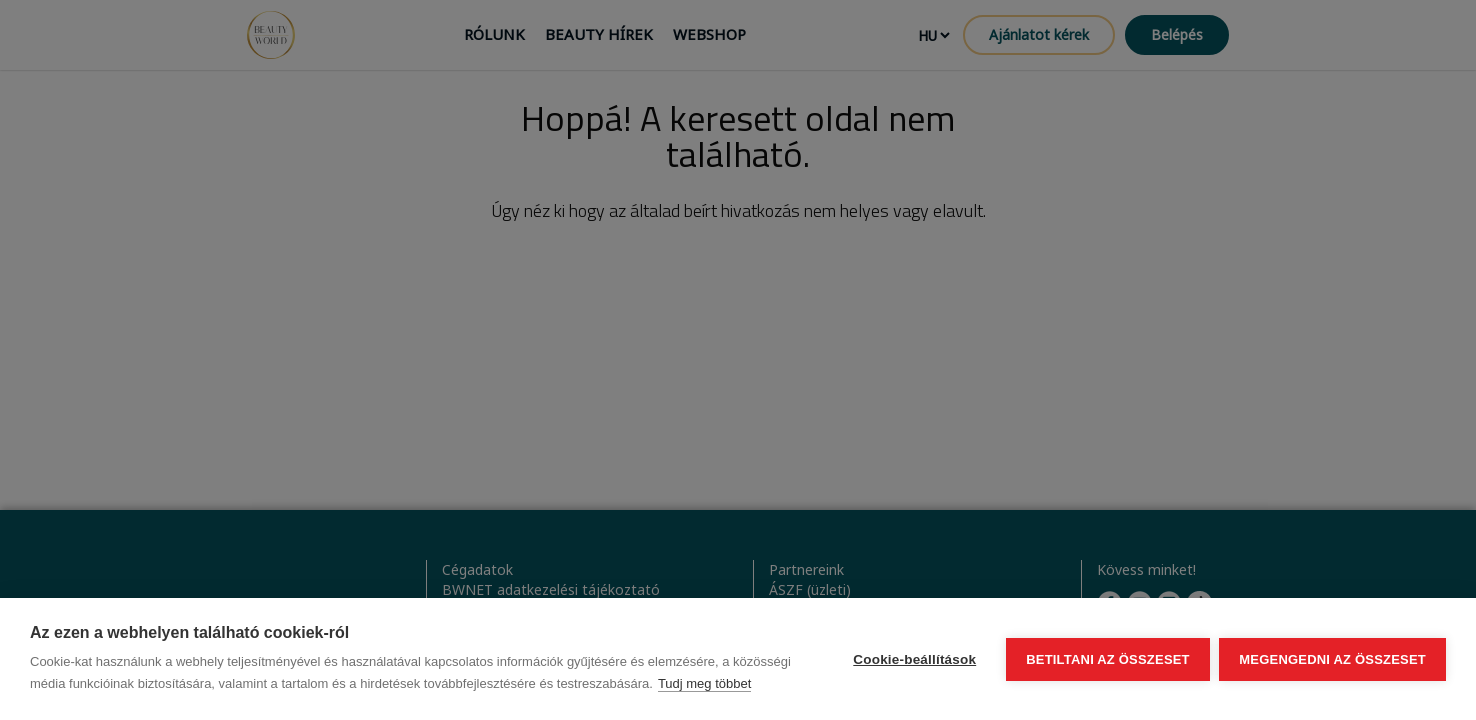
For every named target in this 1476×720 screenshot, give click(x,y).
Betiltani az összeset (1108, 659)
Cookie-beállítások (914, 659)
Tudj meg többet (704, 683)
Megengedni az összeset (1332, 659)
